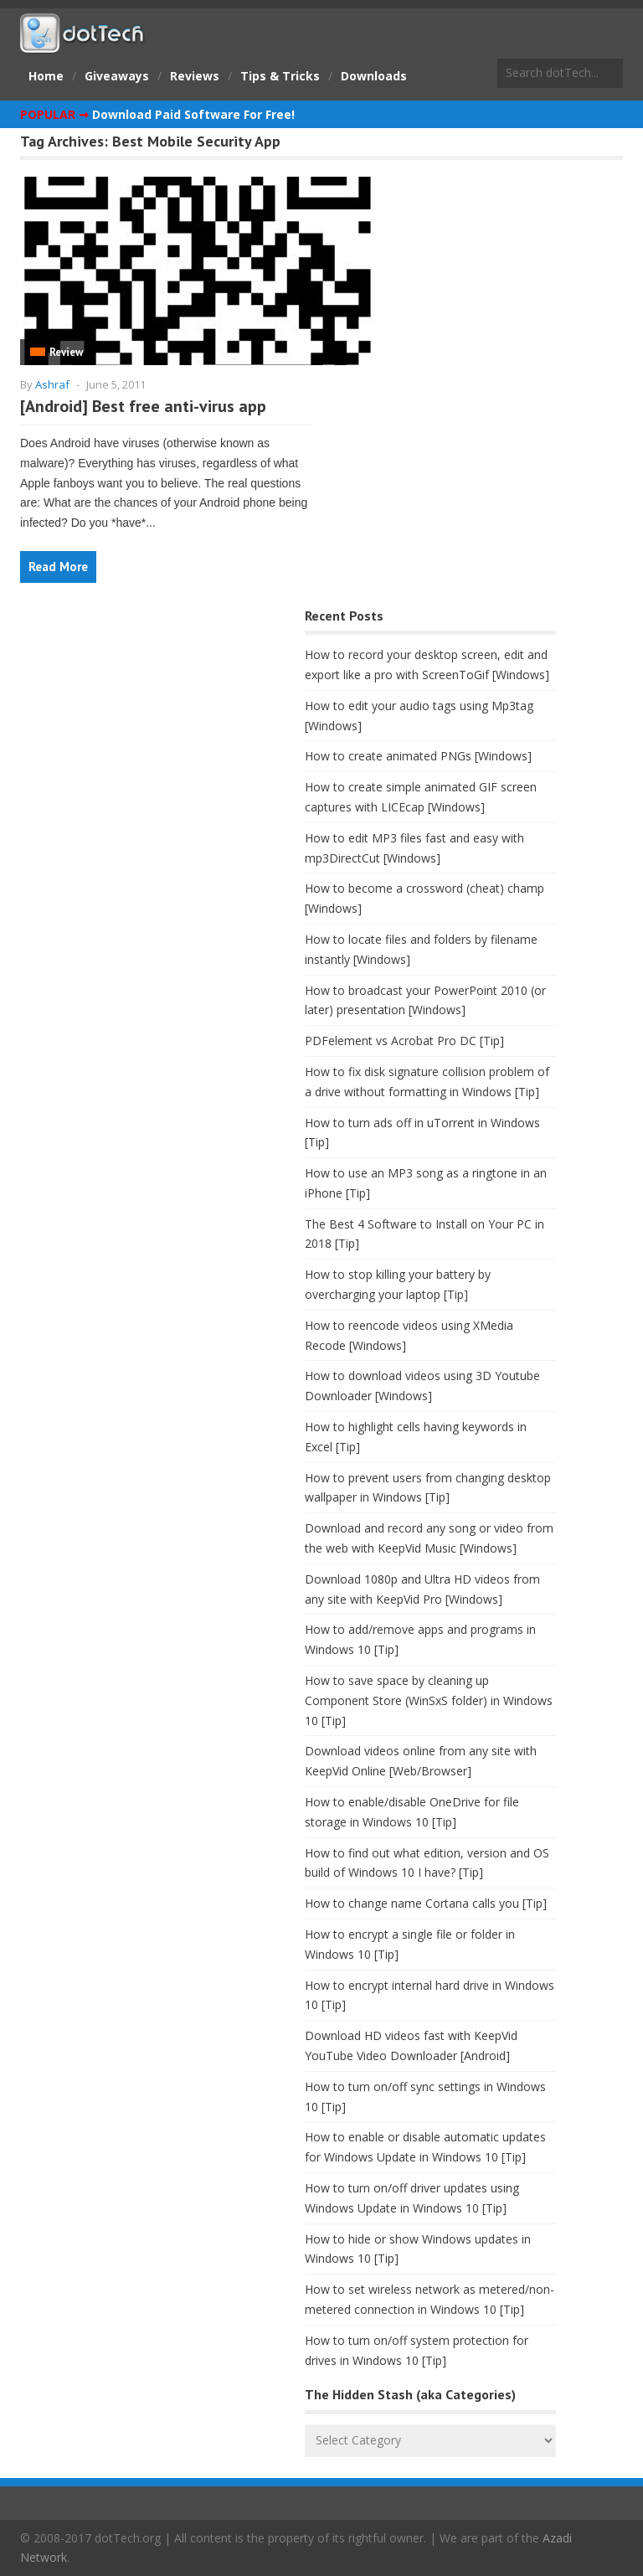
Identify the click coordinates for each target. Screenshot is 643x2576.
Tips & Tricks (280, 76)
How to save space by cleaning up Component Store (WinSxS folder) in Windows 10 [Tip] (429, 1700)
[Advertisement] (145, 735)
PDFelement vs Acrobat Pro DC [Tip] (404, 1040)
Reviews (194, 76)
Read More (58, 566)
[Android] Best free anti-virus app (143, 406)
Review (66, 352)
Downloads (374, 76)
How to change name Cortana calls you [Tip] (426, 1903)
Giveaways (117, 76)
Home (46, 76)
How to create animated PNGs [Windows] (418, 756)
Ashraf (52, 384)
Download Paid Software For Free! (193, 114)
